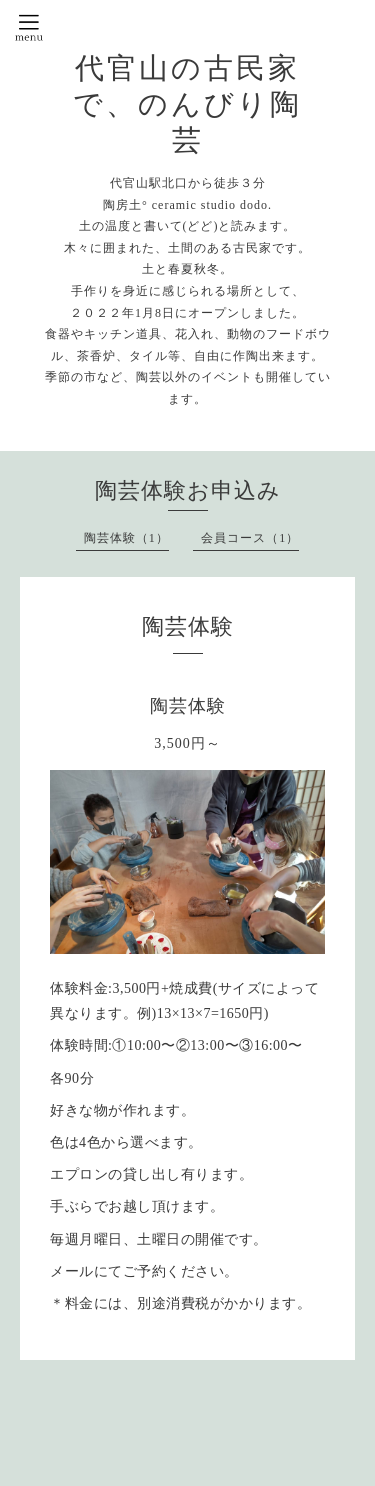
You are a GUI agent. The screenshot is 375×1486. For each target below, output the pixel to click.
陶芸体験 (188, 706)
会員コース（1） (250, 538)
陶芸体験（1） (126, 538)
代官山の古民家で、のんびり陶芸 (187, 104)
